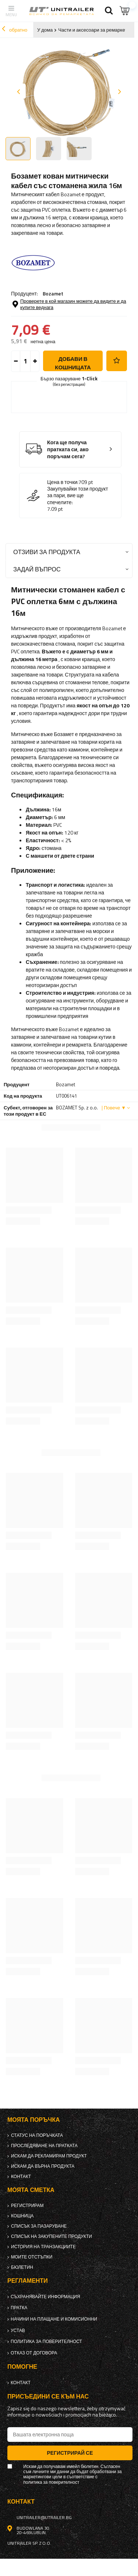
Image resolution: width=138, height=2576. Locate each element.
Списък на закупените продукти (51, 2236)
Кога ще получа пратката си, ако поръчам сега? (68, 449)
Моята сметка (30, 2190)
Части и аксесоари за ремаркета (94, 29)
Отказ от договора (34, 2353)
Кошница (22, 2216)
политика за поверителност (46, 2341)
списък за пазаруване (39, 2226)
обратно (14, 29)
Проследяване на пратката (44, 2145)
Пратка (19, 2308)
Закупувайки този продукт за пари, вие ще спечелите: (77, 495)
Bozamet (53, 293)
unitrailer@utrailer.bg (44, 2517)
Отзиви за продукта (46, 551)
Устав (18, 2330)
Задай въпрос (37, 569)
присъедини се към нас (48, 2396)
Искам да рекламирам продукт (49, 2156)
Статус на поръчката (37, 2135)
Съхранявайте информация (45, 2297)
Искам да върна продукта (42, 2166)
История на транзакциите (43, 2247)
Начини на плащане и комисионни (54, 2319)
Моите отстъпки (31, 2257)
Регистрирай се (70, 2453)
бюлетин (22, 2267)
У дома (45, 29)
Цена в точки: (62, 482)
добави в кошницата (73, 363)
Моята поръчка (33, 2120)
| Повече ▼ (114, 1107)
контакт (21, 2176)
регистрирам (27, 2205)
